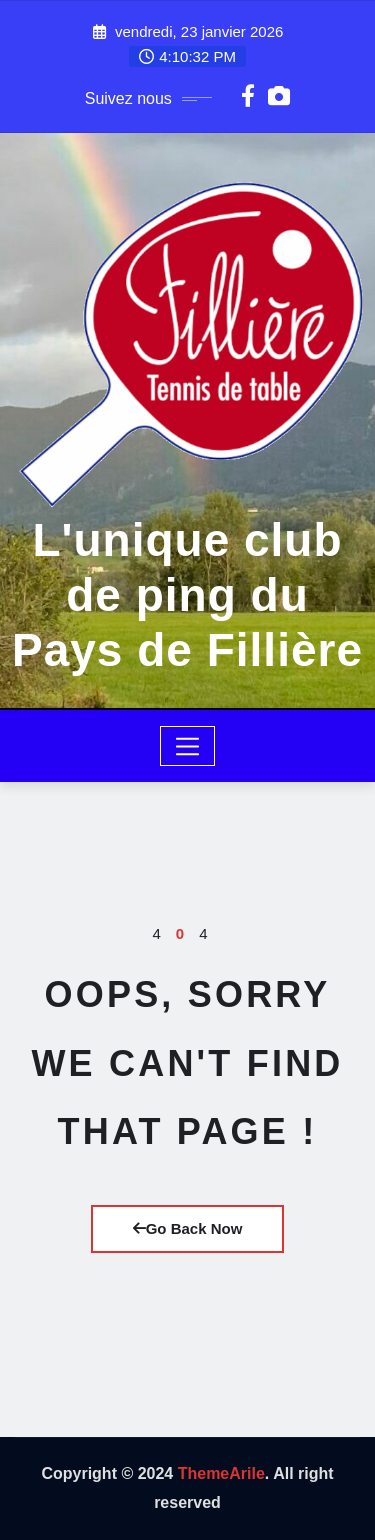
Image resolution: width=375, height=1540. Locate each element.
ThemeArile (221, 1473)
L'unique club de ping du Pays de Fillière (187, 595)
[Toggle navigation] (187, 746)
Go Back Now (188, 1228)
